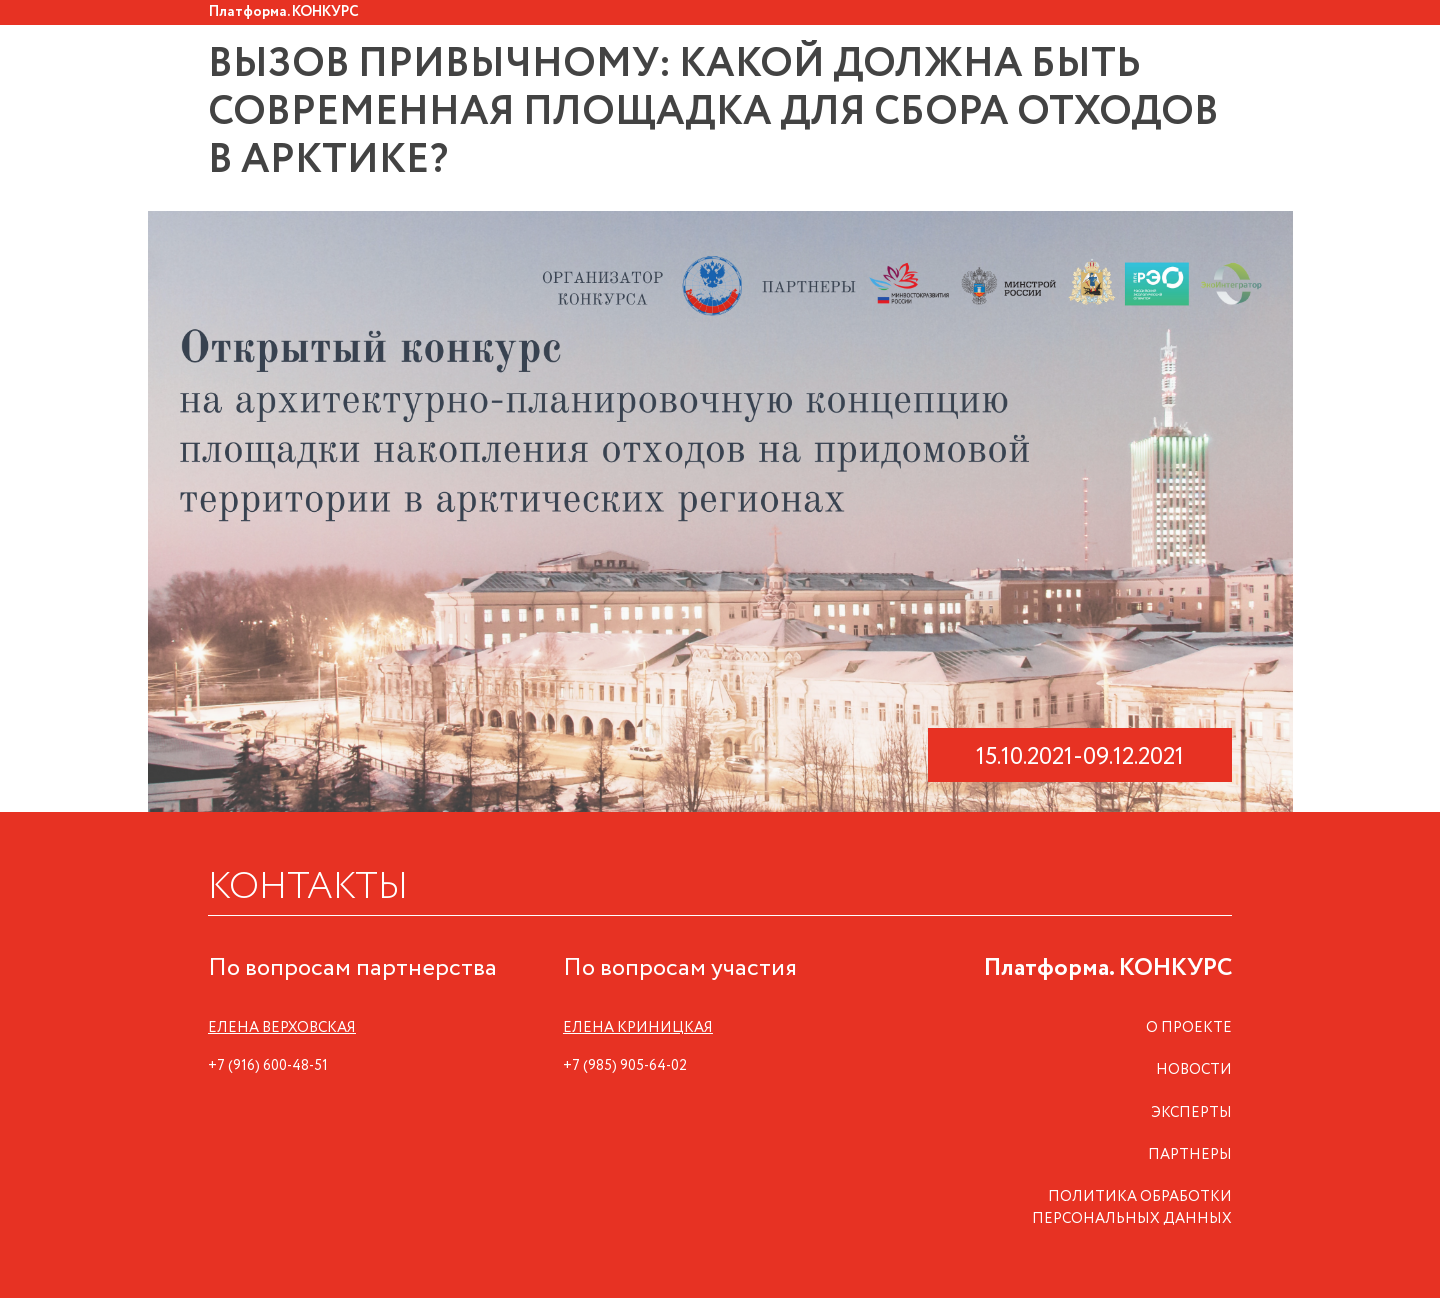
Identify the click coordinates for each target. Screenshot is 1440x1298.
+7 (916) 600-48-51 (268, 1066)
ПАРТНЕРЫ (1190, 1155)
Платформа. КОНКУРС (284, 12)
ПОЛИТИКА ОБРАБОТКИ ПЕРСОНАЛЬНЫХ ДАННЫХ (1132, 1208)
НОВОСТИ (1194, 1070)
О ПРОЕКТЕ (1189, 1028)
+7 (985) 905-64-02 (625, 1066)
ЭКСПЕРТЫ (1191, 1113)
